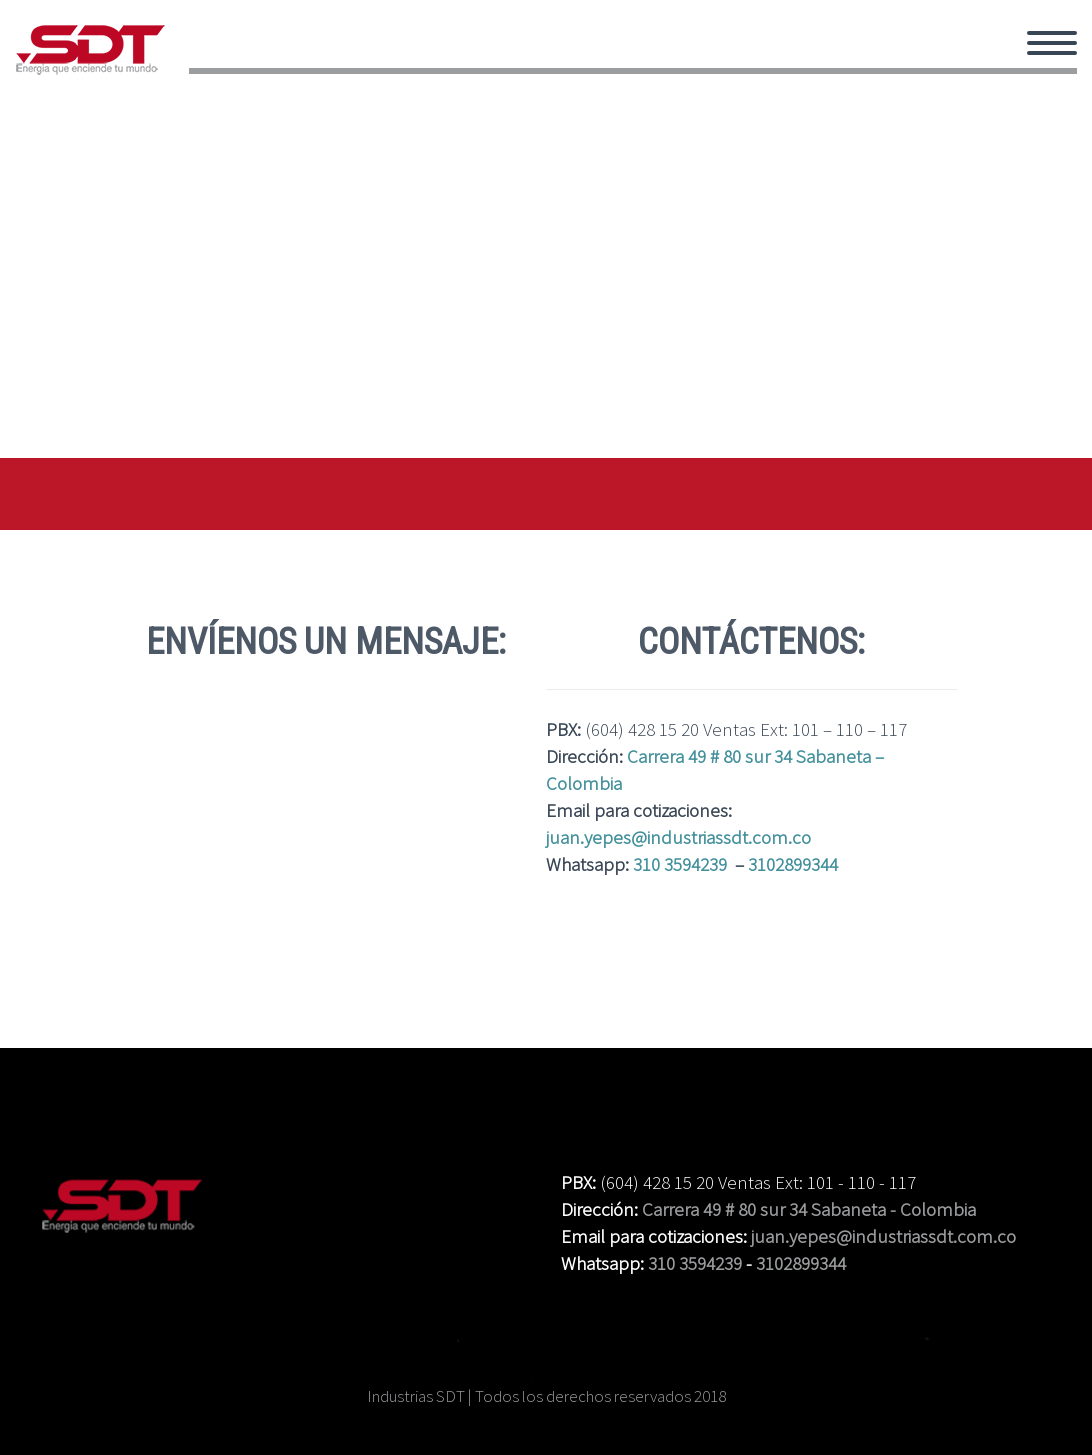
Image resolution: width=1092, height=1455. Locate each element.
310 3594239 (680, 864)
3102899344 (793, 864)
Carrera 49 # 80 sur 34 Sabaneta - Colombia (809, 1209)
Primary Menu (1052, 43)
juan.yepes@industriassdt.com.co (678, 837)
